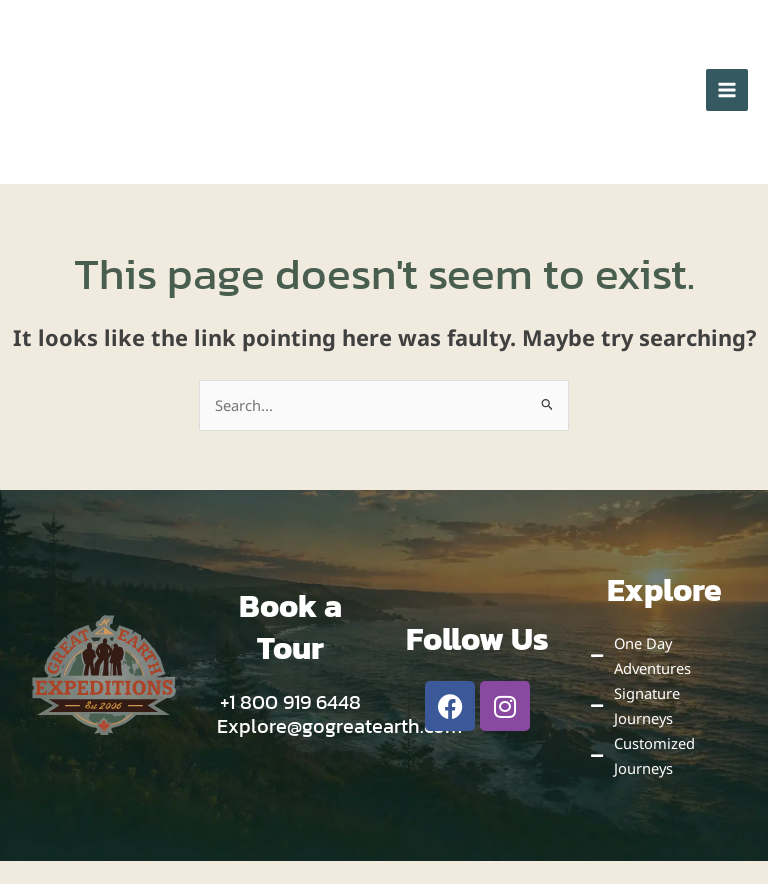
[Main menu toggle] (727, 105)
